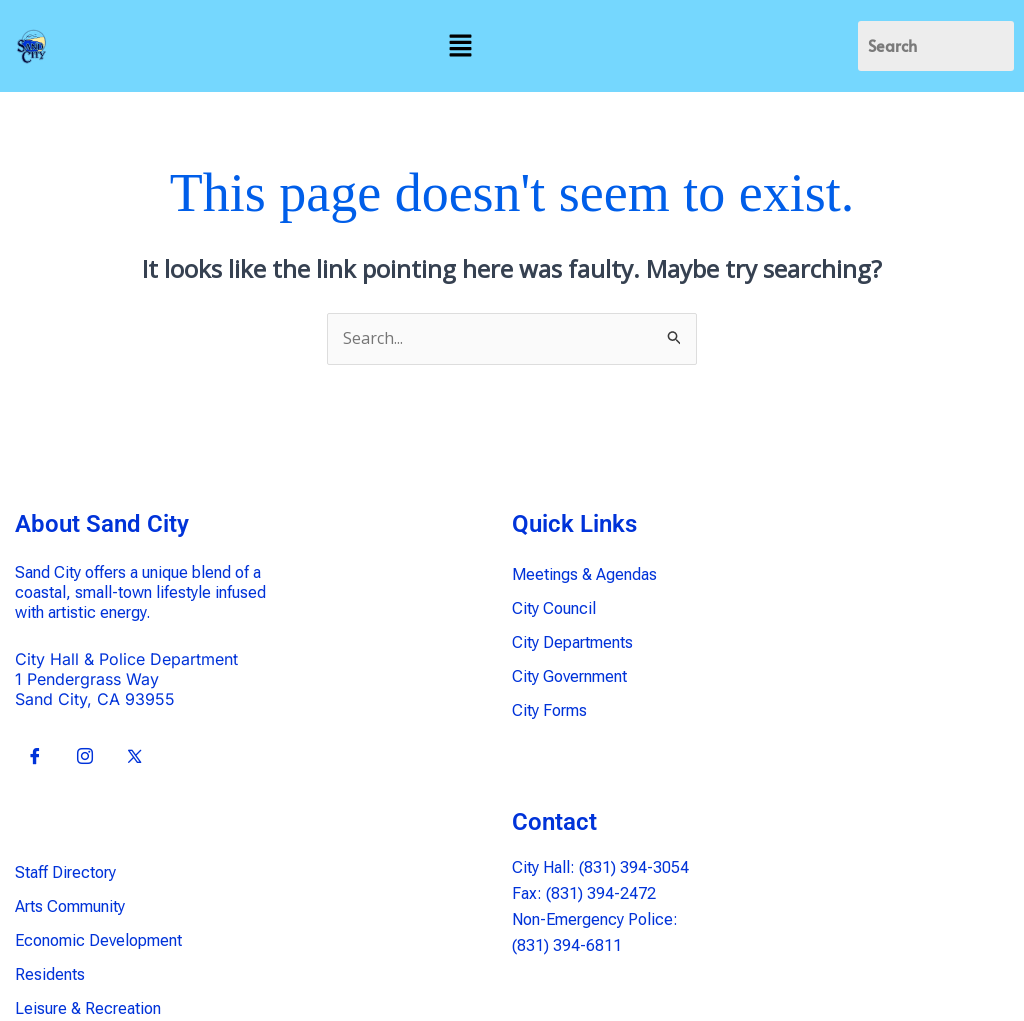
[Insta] (85, 757)
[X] (135, 757)
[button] (460, 46)
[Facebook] (35, 757)
